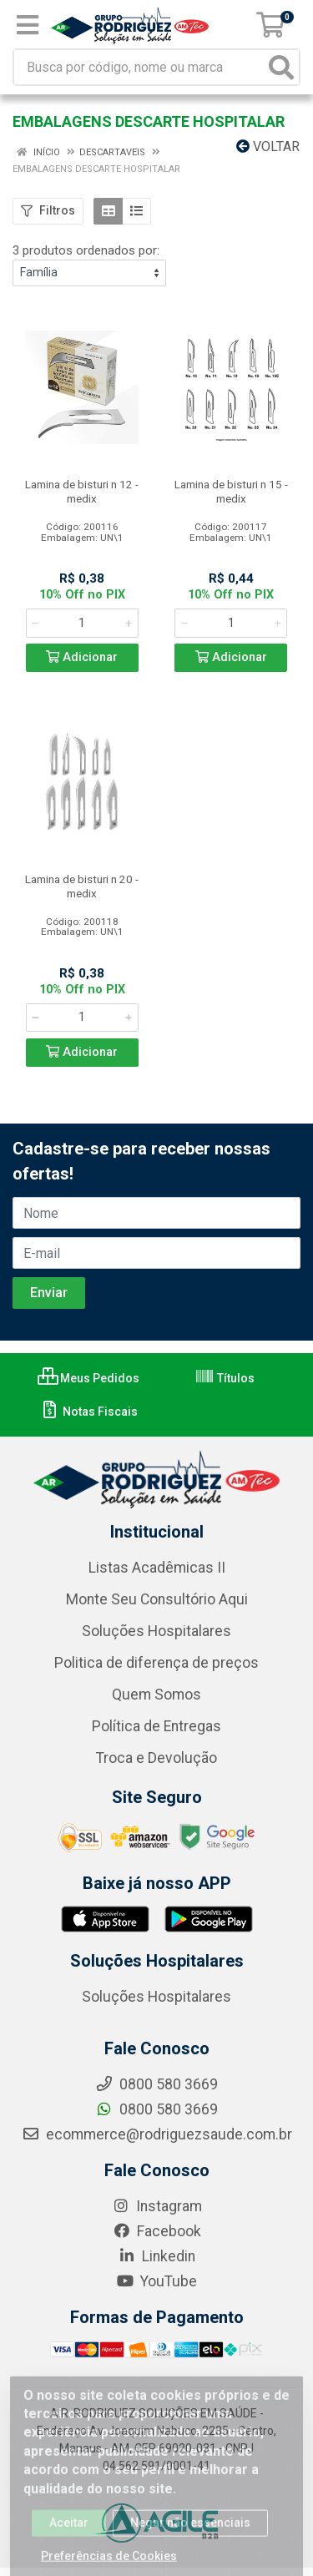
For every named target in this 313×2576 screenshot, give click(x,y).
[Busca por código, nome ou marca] (139, 67)
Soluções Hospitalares (156, 1631)
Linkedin (156, 2256)
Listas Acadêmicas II (156, 1567)
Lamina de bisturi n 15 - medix (231, 491)
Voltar (268, 146)
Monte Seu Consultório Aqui (157, 1599)
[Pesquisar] (281, 67)
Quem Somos (156, 1694)
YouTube (156, 2281)
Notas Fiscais (89, 1411)
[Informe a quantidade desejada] (82, 623)
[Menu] (28, 25)
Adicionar (82, 657)
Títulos (224, 1378)
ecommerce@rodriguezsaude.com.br (157, 2134)
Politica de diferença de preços (156, 1662)
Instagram (157, 2206)
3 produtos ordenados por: (86, 250)
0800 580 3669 (156, 2109)
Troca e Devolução (156, 1758)
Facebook (157, 2231)
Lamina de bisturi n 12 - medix (82, 491)
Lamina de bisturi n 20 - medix (82, 886)
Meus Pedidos (88, 1378)
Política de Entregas (156, 1726)
